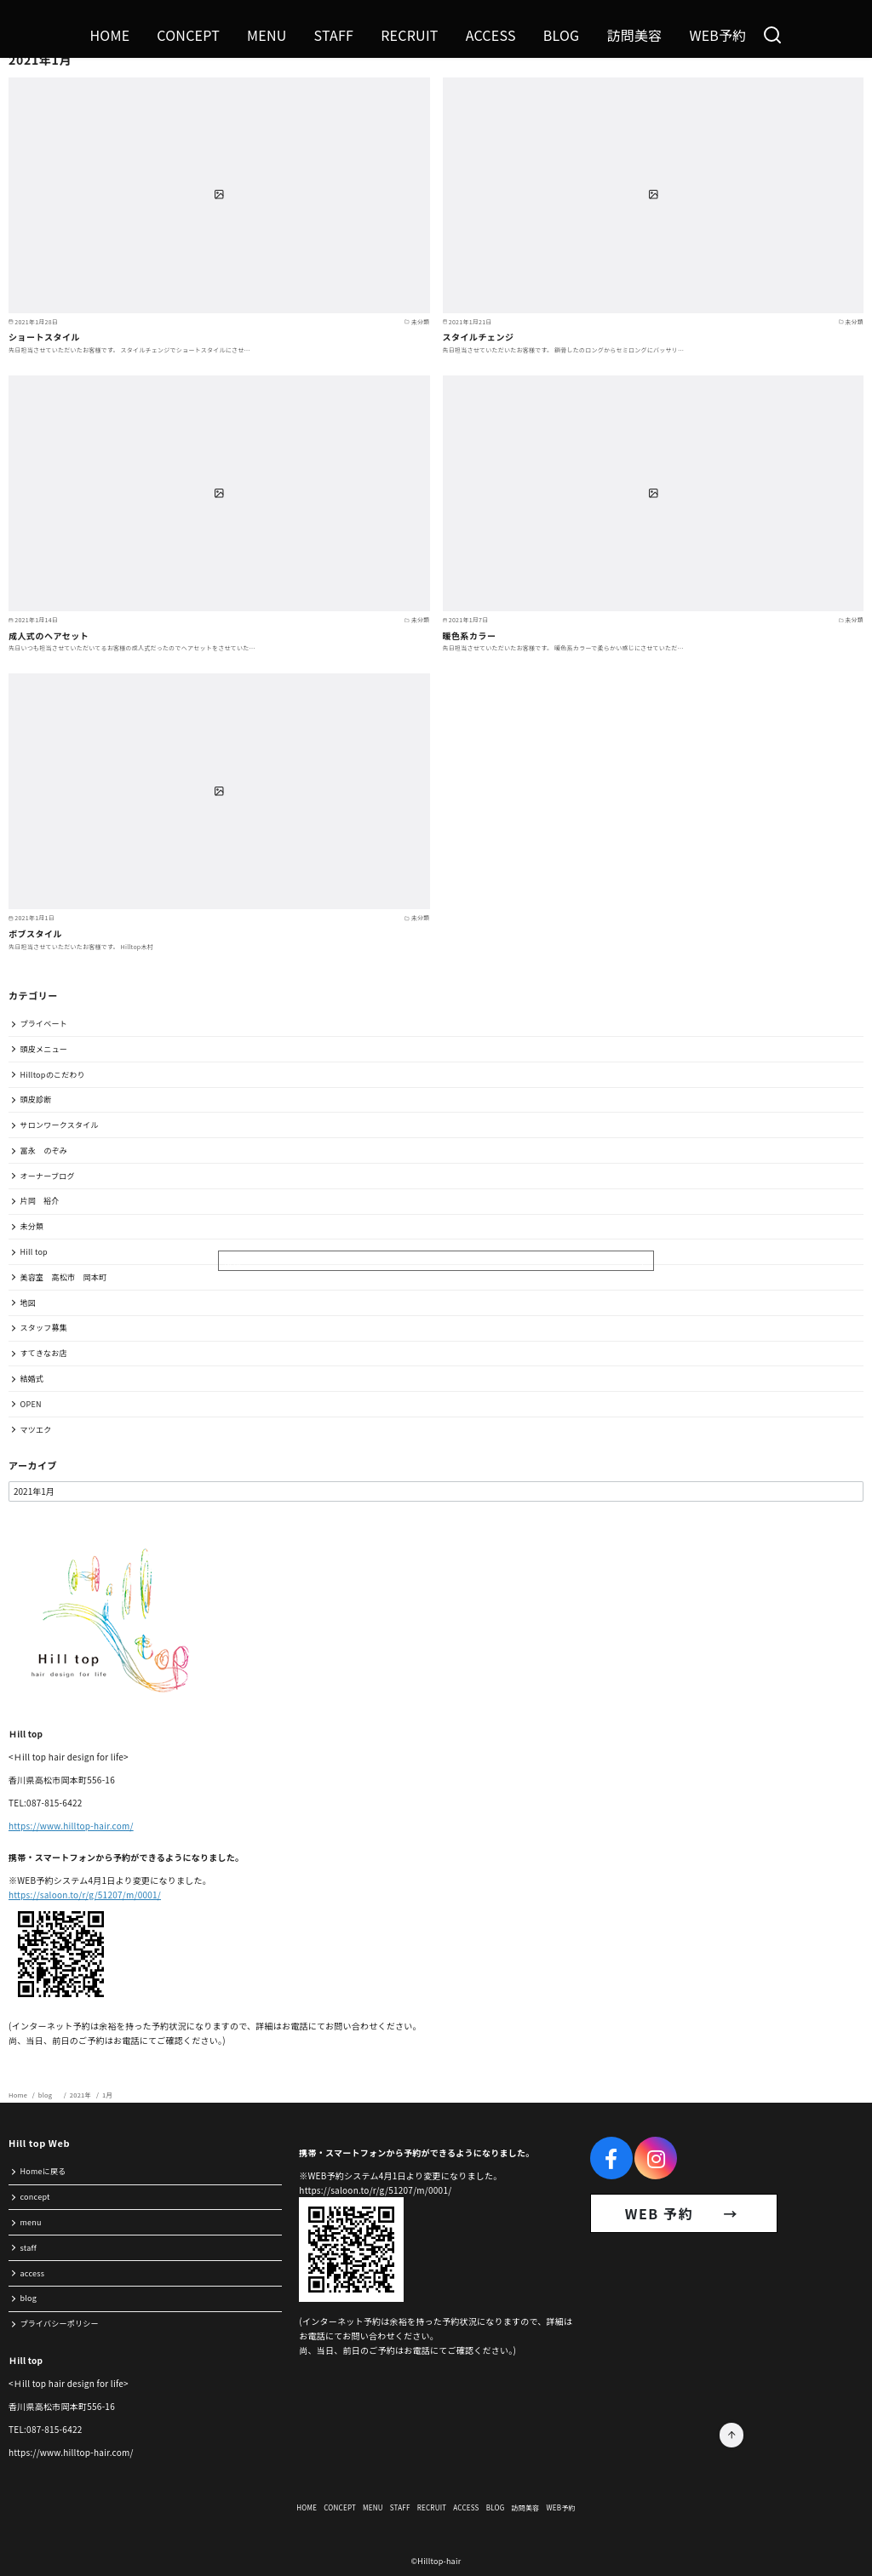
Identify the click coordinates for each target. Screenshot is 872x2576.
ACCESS (491, 35)
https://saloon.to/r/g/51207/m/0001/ (85, 1894)
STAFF (334, 35)
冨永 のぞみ (44, 1150)
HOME (109, 35)
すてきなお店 (43, 1353)
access (32, 2273)
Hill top (34, 1251)
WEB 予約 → (684, 2213)
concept (35, 2196)
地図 (28, 1302)
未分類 (32, 1226)
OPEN (31, 1404)
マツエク (36, 1429)
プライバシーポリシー (59, 2323)
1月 (107, 2094)
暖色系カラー (469, 635)
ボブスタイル (35, 933)
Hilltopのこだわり (52, 1074)
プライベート (44, 1023)
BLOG (561, 35)
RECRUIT (410, 35)
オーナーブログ (47, 1176)
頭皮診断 (36, 1099)
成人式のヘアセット (49, 635)
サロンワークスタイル (59, 1125)
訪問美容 (634, 35)
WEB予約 (717, 35)
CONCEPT (188, 35)
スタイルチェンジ (478, 336)
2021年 (81, 2094)
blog (49, 2094)
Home (19, 2094)
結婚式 (32, 1378)
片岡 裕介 (40, 1200)
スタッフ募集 (44, 1327)
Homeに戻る (43, 2171)
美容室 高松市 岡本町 (63, 1277)
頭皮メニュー (44, 1049)
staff (28, 2247)
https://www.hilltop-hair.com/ (71, 1825)
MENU (267, 35)
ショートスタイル (44, 336)
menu (31, 2222)
